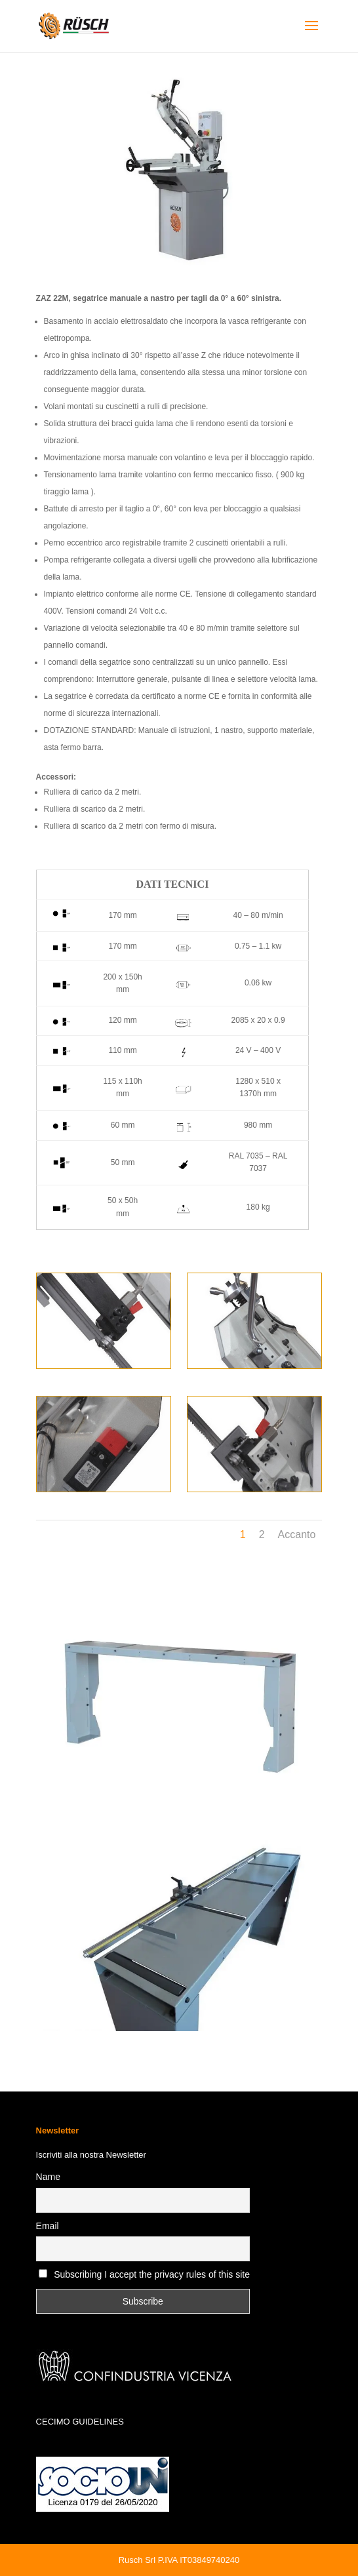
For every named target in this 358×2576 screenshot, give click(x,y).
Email (47, 2226)
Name (48, 2176)
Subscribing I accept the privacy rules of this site (152, 2274)
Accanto (297, 1534)
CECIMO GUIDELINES (80, 2422)
